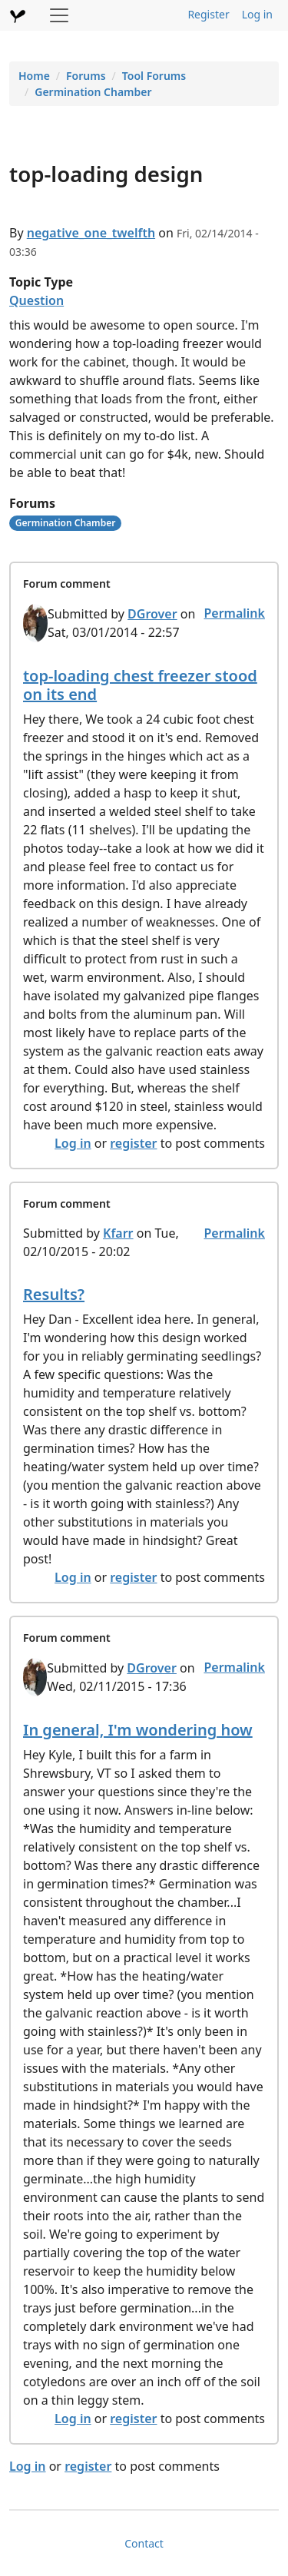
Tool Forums (154, 75)
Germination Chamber (93, 92)
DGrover (152, 613)
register (133, 1143)
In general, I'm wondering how (138, 1729)
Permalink (234, 613)
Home (34, 75)
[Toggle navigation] (59, 15)
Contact (144, 2543)
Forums (86, 75)
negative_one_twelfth (91, 232)
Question (36, 300)
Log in (257, 14)
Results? (53, 1294)
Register (208, 14)
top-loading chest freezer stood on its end (140, 685)
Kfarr (118, 1233)
